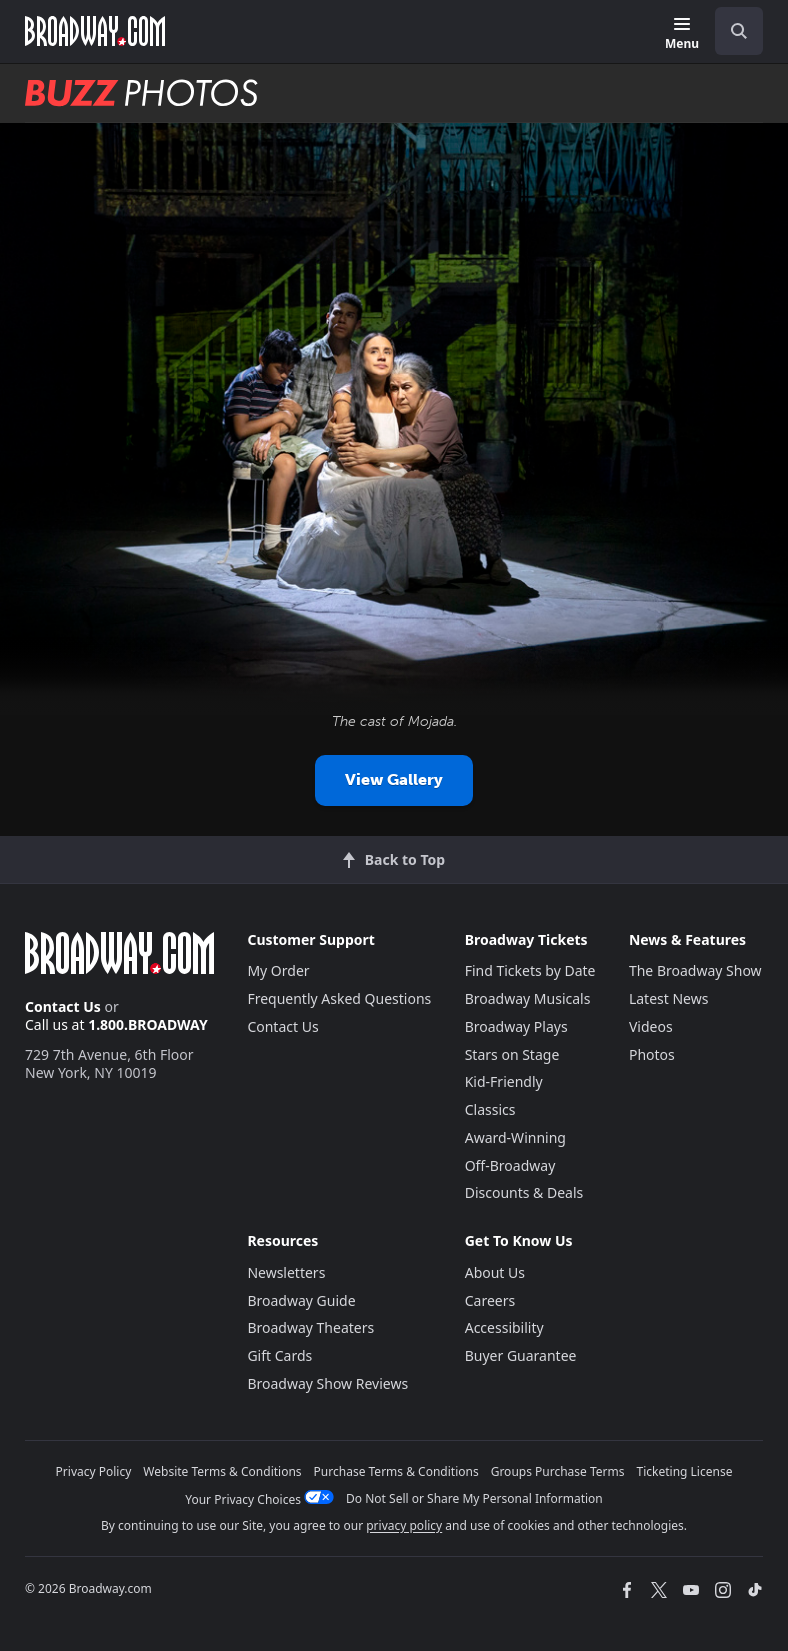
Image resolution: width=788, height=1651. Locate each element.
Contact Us (63, 1006)
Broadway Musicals (528, 998)
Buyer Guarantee (521, 1355)
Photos (652, 1054)
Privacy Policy (94, 1471)
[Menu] (682, 34)
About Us (495, 1272)
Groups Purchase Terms (558, 1471)
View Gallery (394, 779)
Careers (490, 1300)
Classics (490, 1109)
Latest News (669, 998)
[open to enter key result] (739, 31)
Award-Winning (515, 1137)
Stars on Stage (512, 1054)
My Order (278, 970)
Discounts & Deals (524, 1192)
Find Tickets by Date (530, 970)
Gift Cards (279, 1355)
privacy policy (404, 1525)
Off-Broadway (510, 1165)
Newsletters (286, 1272)
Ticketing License (685, 1471)
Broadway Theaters (310, 1327)
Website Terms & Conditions (222, 1471)
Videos (651, 1026)
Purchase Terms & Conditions (396, 1471)
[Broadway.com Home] (95, 31)
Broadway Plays (516, 1026)
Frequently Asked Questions (339, 998)
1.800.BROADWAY (148, 1024)
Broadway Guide (301, 1300)
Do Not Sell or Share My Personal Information (474, 1498)
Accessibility (504, 1327)
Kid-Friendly (504, 1081)
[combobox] (731, 31)
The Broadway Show (695, 970)
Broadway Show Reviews (327, 1383)
